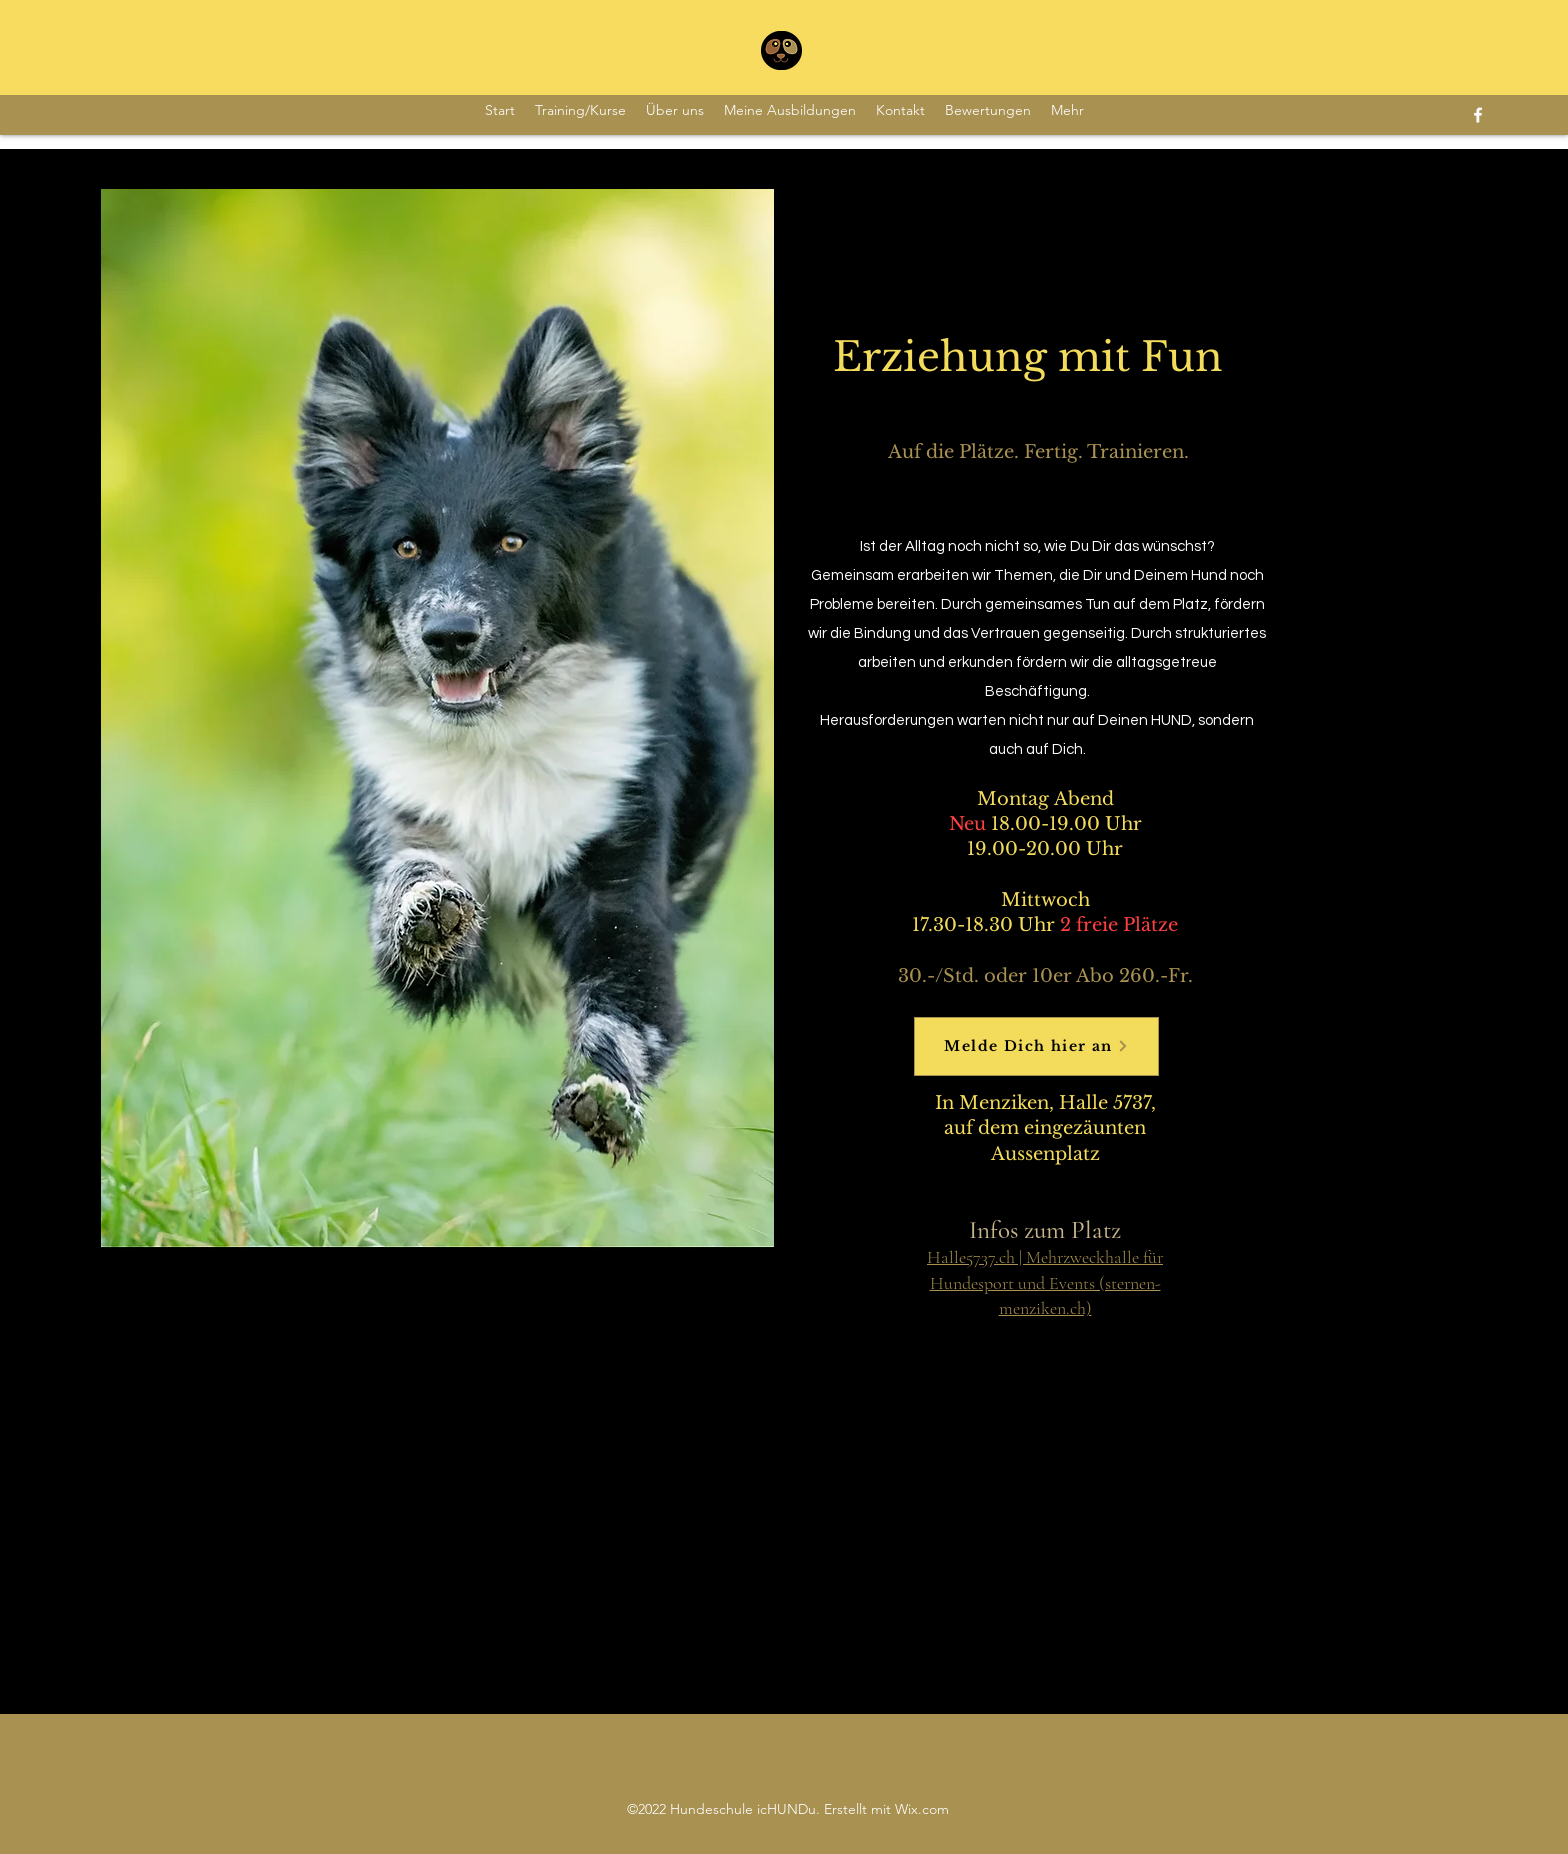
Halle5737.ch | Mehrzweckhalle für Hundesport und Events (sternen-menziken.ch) (1045, 1282)
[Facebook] (1478, 115)
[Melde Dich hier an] (1036, 1046)
